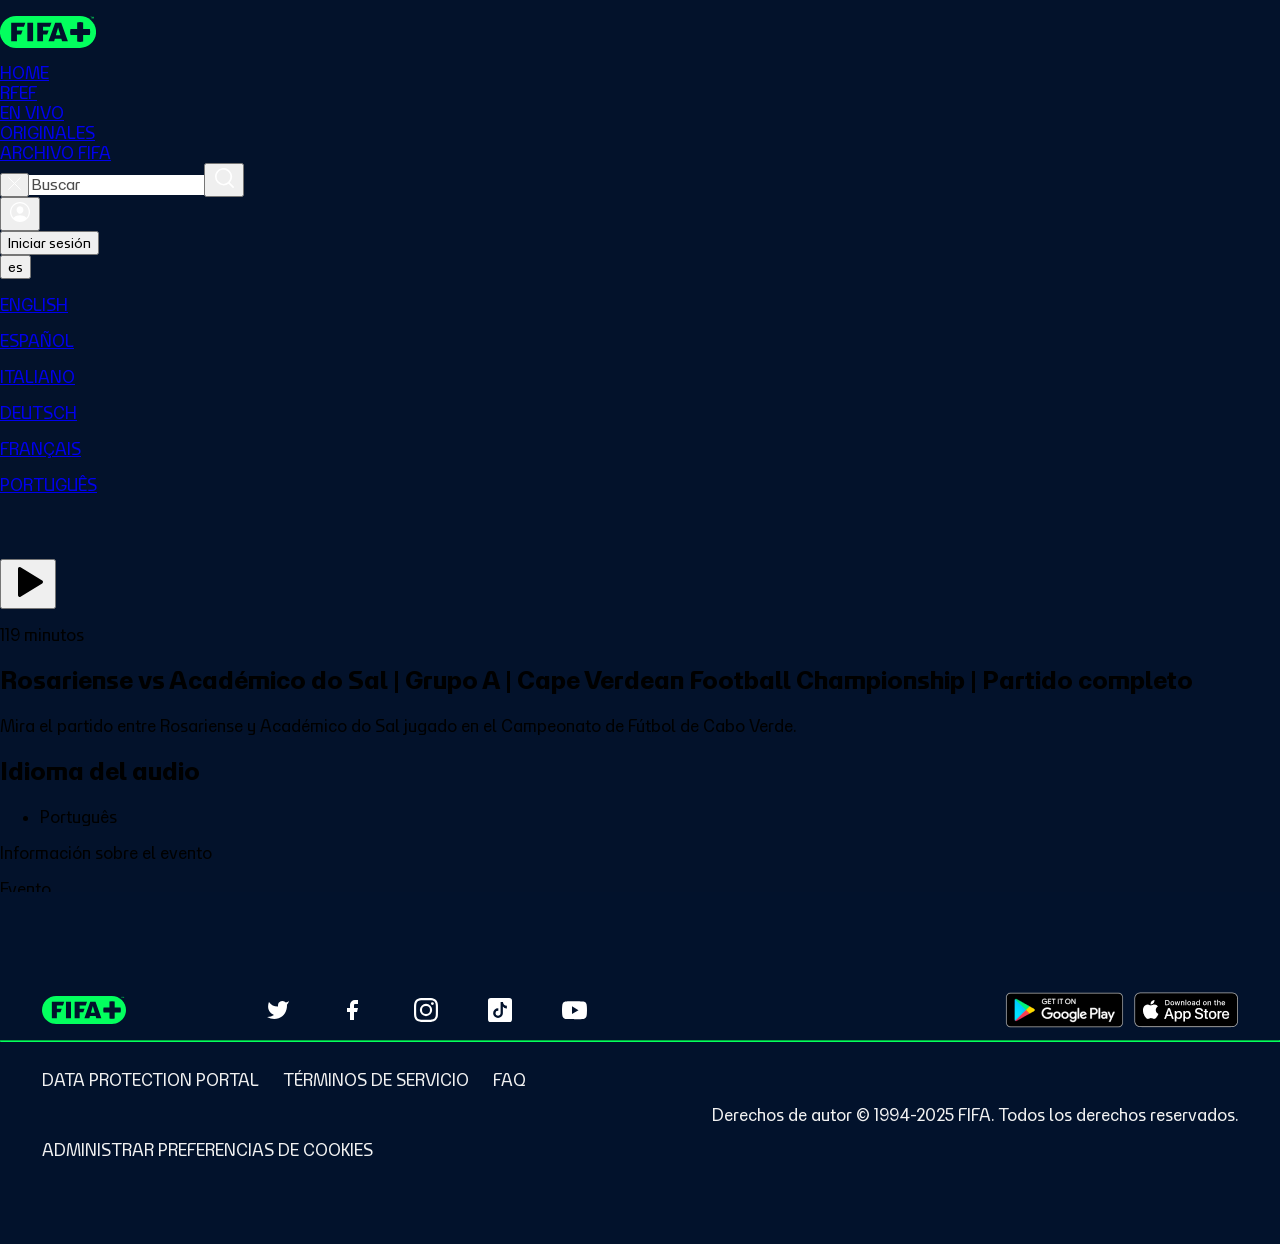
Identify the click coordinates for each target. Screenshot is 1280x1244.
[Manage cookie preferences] (207, 1150)
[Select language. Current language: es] (15, 268)
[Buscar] (224, 181)
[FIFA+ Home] (48, 32)
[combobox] (116, 186)
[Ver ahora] (28, 585)
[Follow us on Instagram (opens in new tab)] (426, 1010)
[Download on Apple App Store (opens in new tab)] (1186, 1010)
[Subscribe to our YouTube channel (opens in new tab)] (574, 1010)
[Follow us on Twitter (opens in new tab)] (278, 1010)
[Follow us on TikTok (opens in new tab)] (500, 1010)
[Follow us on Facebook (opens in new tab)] (352, 1010)
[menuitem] (640, 306)
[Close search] (14, 186)
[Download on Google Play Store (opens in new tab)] (1064, 1010)
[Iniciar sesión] (20, 215)
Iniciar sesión (49, 244)
